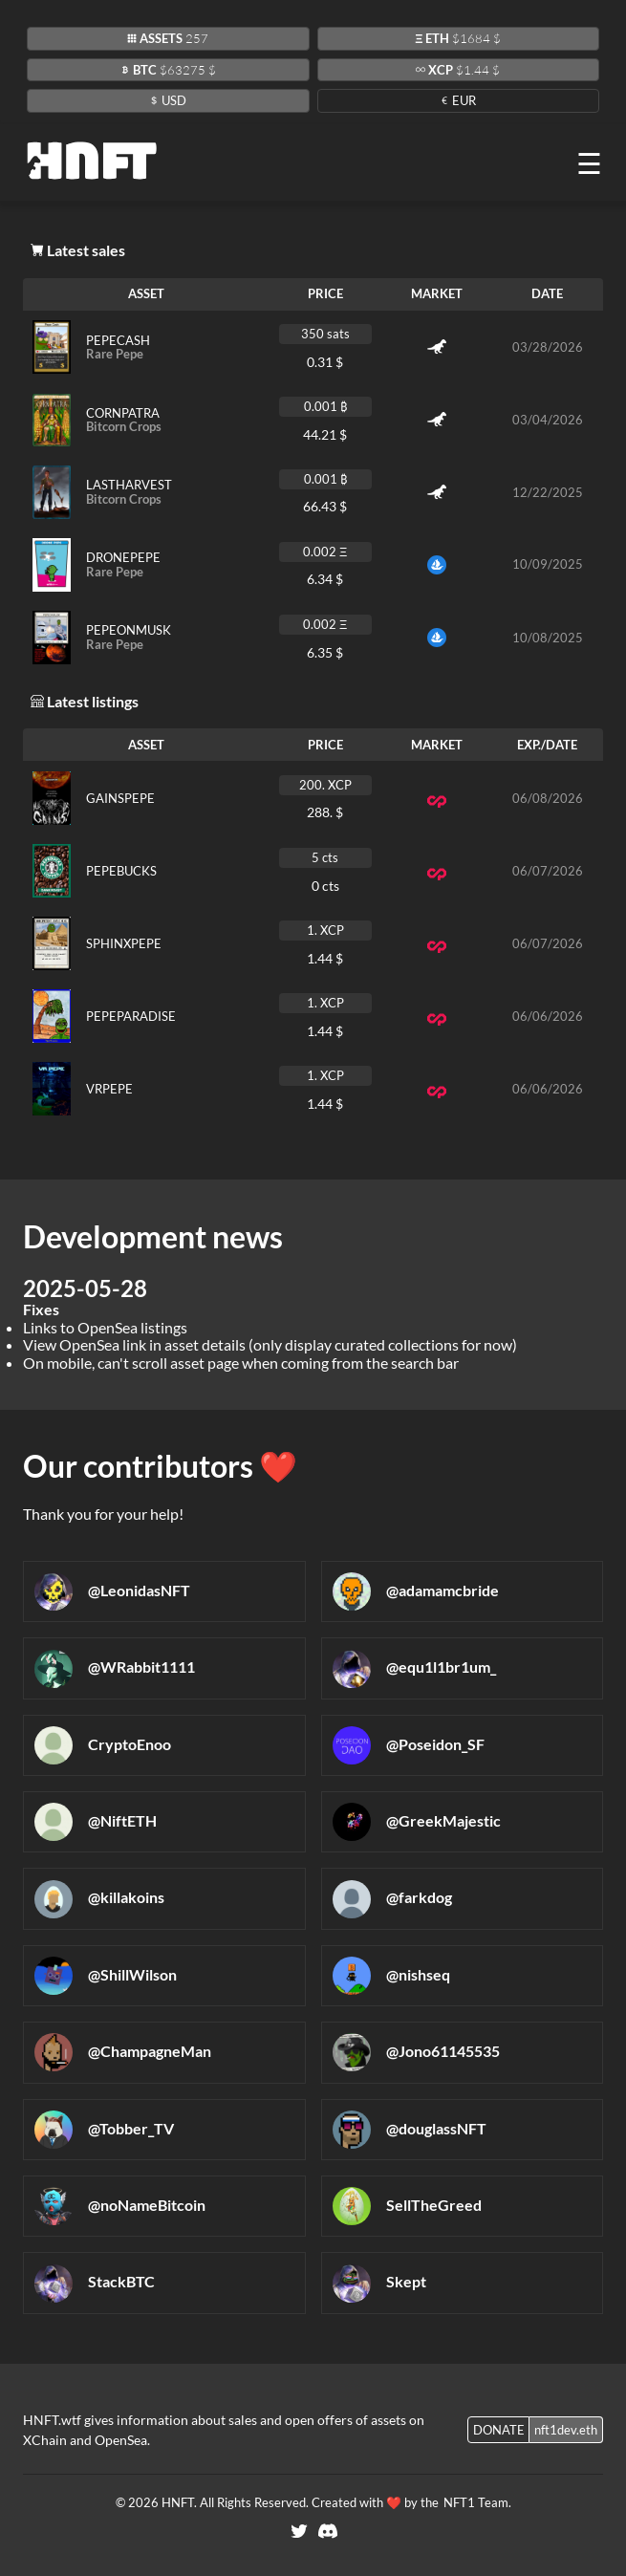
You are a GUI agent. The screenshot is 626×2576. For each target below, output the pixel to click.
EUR (458, 100)
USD (167, 100)
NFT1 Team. (476, 2502)
